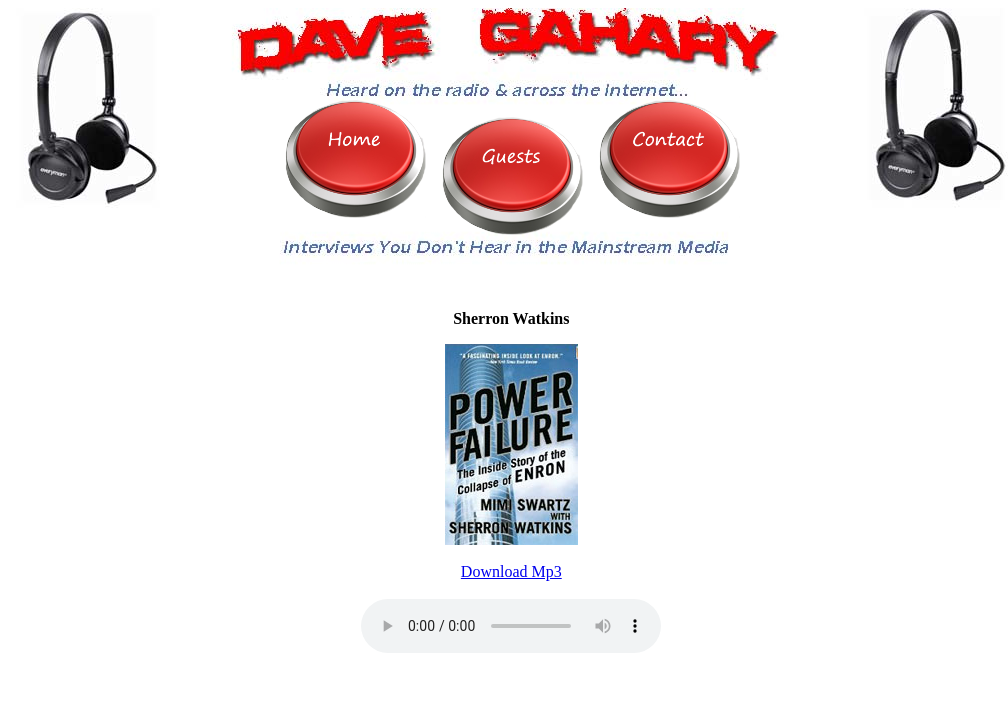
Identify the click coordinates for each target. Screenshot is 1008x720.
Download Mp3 (511, 571)
